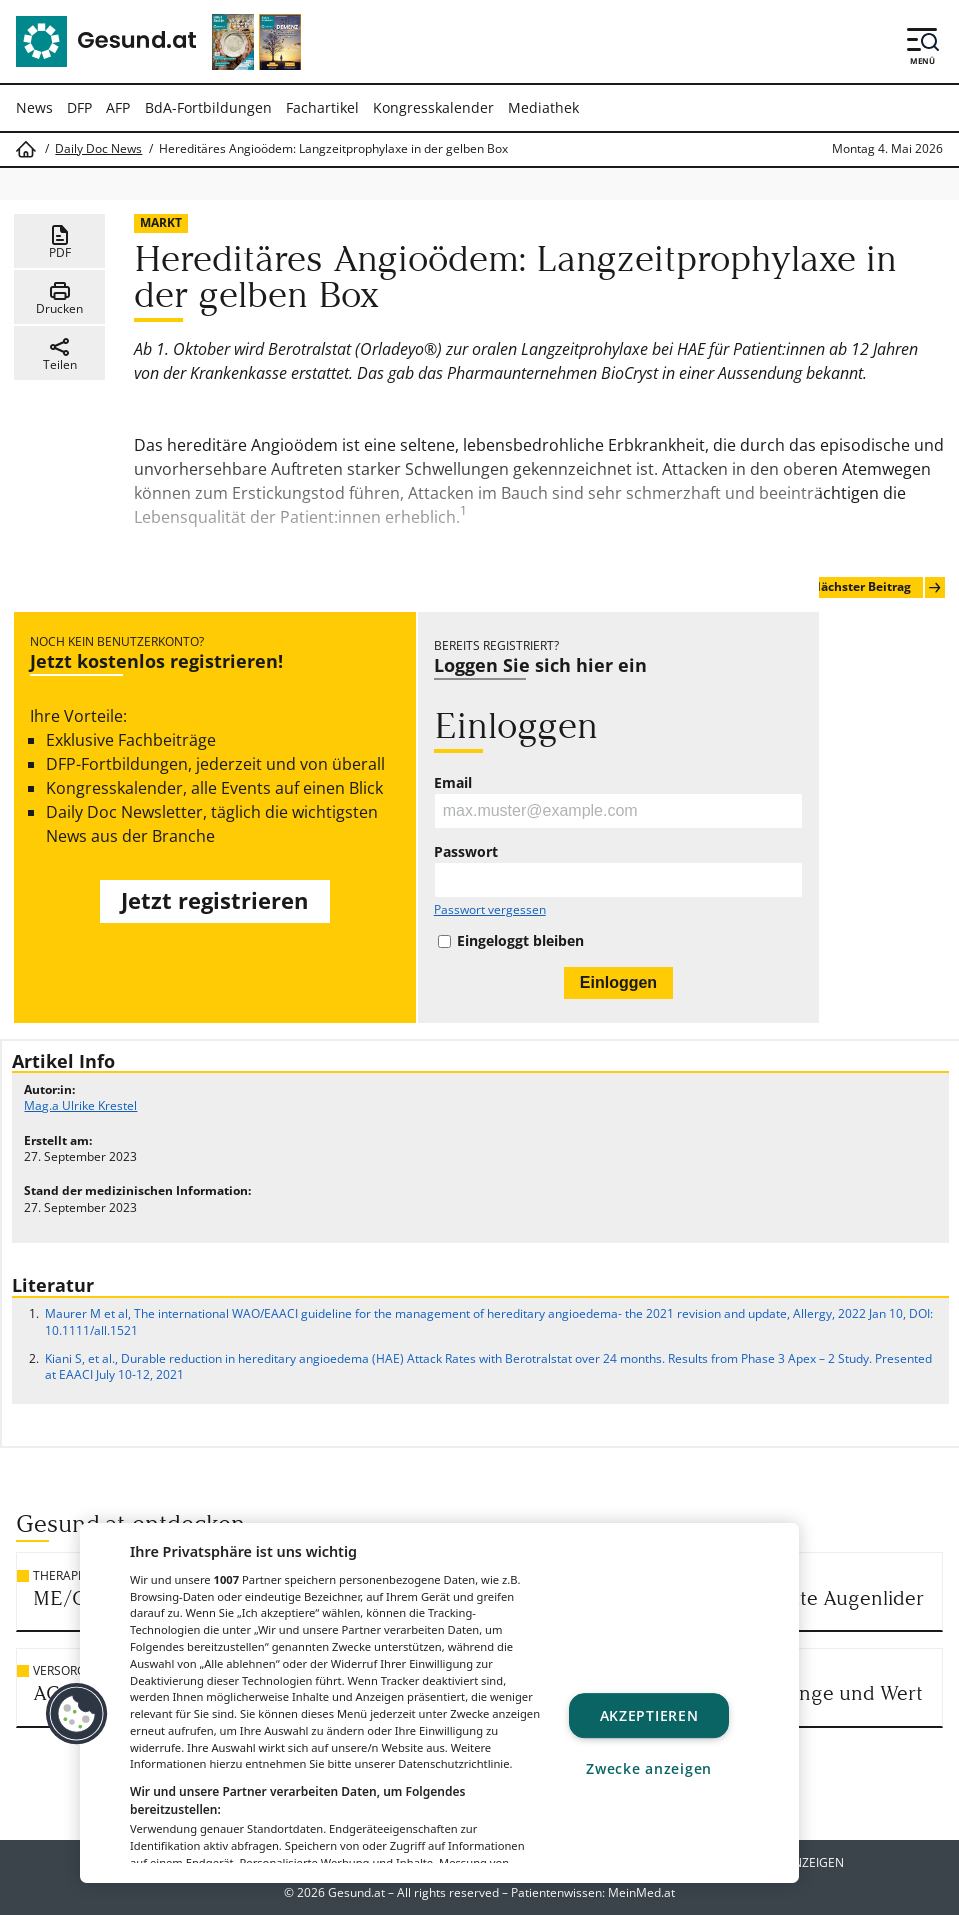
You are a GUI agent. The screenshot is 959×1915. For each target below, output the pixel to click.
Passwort (466, 852)
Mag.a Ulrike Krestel (80, 1105)
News (34, 107)
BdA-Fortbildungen (208, 107)
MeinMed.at (641, 1892)
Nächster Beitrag (877, 587)
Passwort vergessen (490, 910)
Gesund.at (356, 1892)
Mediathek (543, 107)
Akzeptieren (649, 1715)
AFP (118, 107)
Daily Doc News (98, 149)
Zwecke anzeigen (649, 1769)
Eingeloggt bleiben (520, 941)
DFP (79, 107)
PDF (60, 242)
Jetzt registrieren (214, 900)
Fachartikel (322, 107)
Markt (161, 222)
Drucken (59, 298)
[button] (77, 1714)
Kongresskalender (433, 107)
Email (453, 783)
